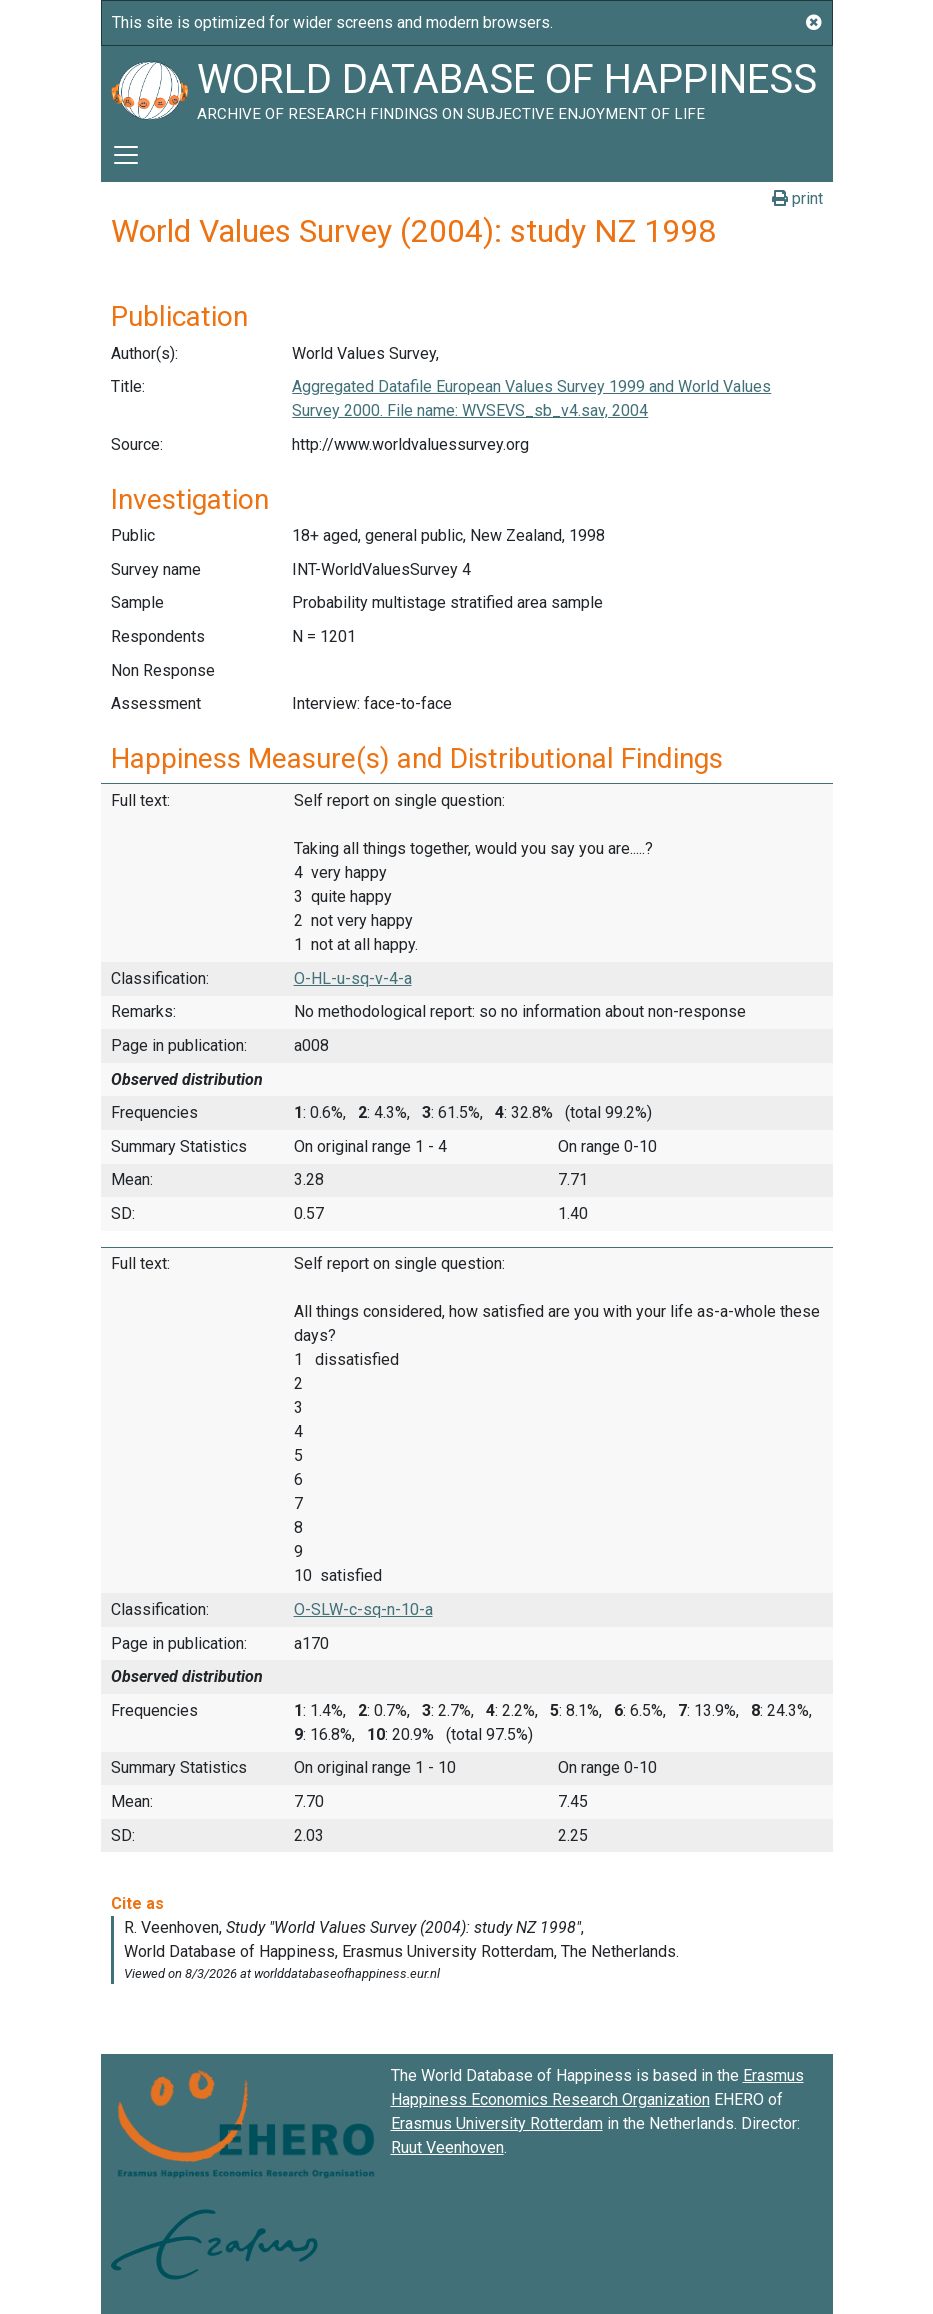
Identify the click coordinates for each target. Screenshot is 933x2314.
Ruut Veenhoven (447, 2147)
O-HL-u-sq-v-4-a (353, 978)
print (797, 198)
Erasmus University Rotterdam (497, 2123)
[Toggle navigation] (126, 155)
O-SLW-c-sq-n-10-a (363, 1609)
